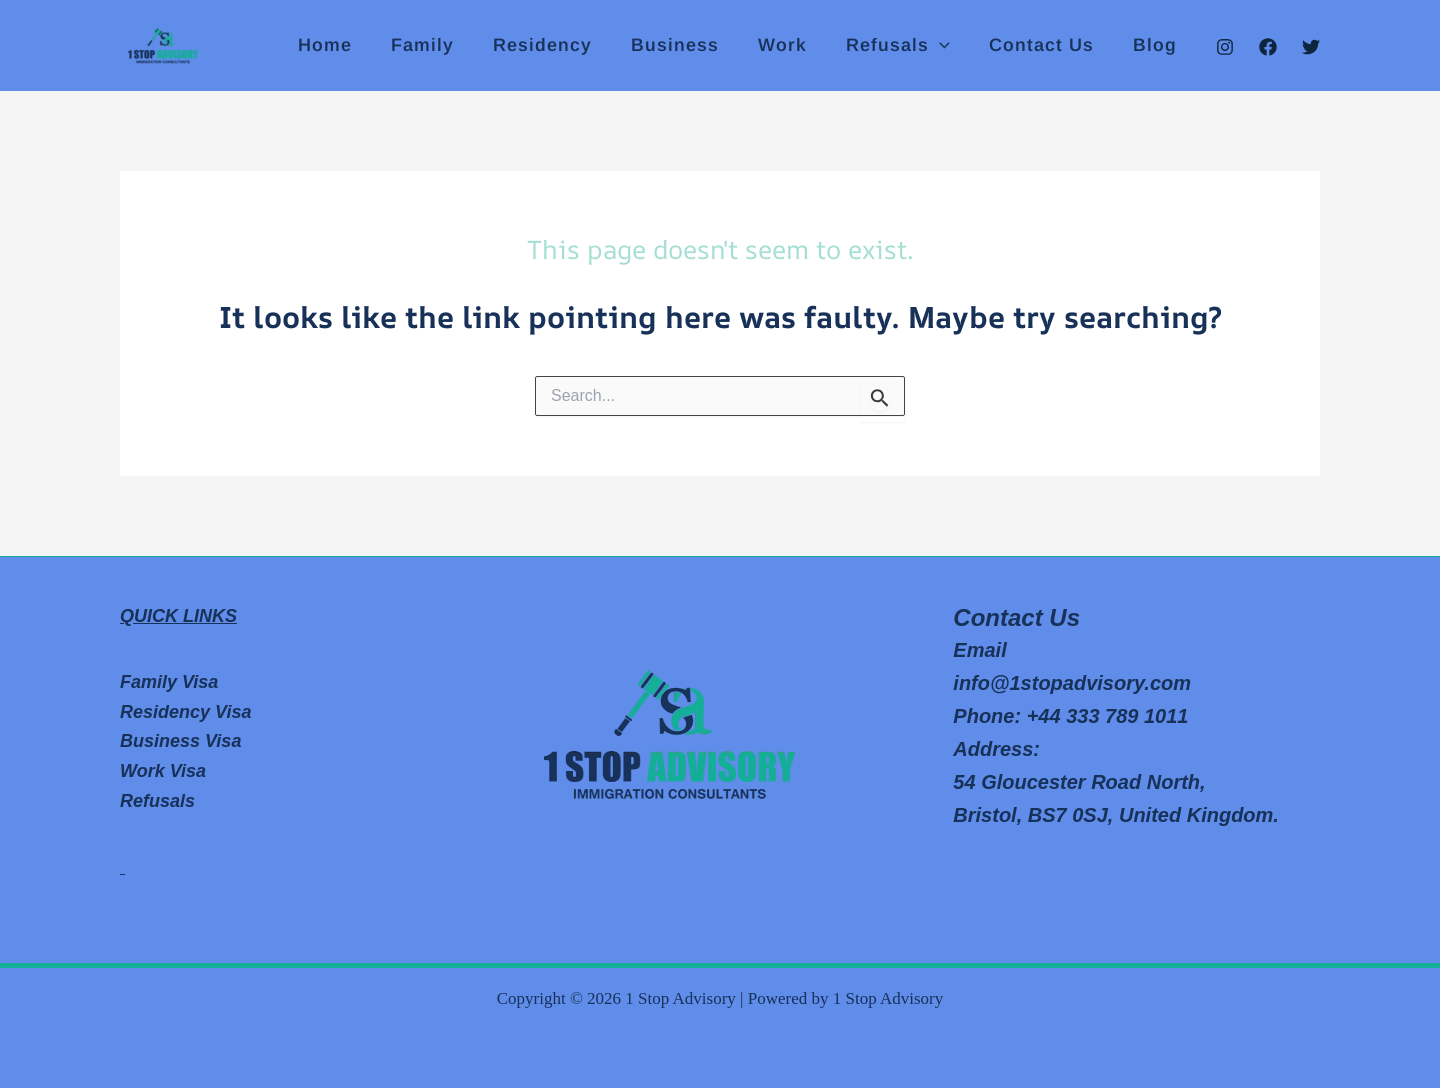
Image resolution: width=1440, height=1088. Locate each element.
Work (792, 45)
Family (441, 45)
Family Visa (169, 682)
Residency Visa (185, 712)
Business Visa (180, 741)
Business (688, 45)
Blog (1156, 45)
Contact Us (1045, 45)
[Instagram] (1225, 47)
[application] (946, 45)
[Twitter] (1311, 47)
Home (347, 45)
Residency (558, 45)
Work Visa (163, 771)
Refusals (905, 45)
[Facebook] (1268, 47)
